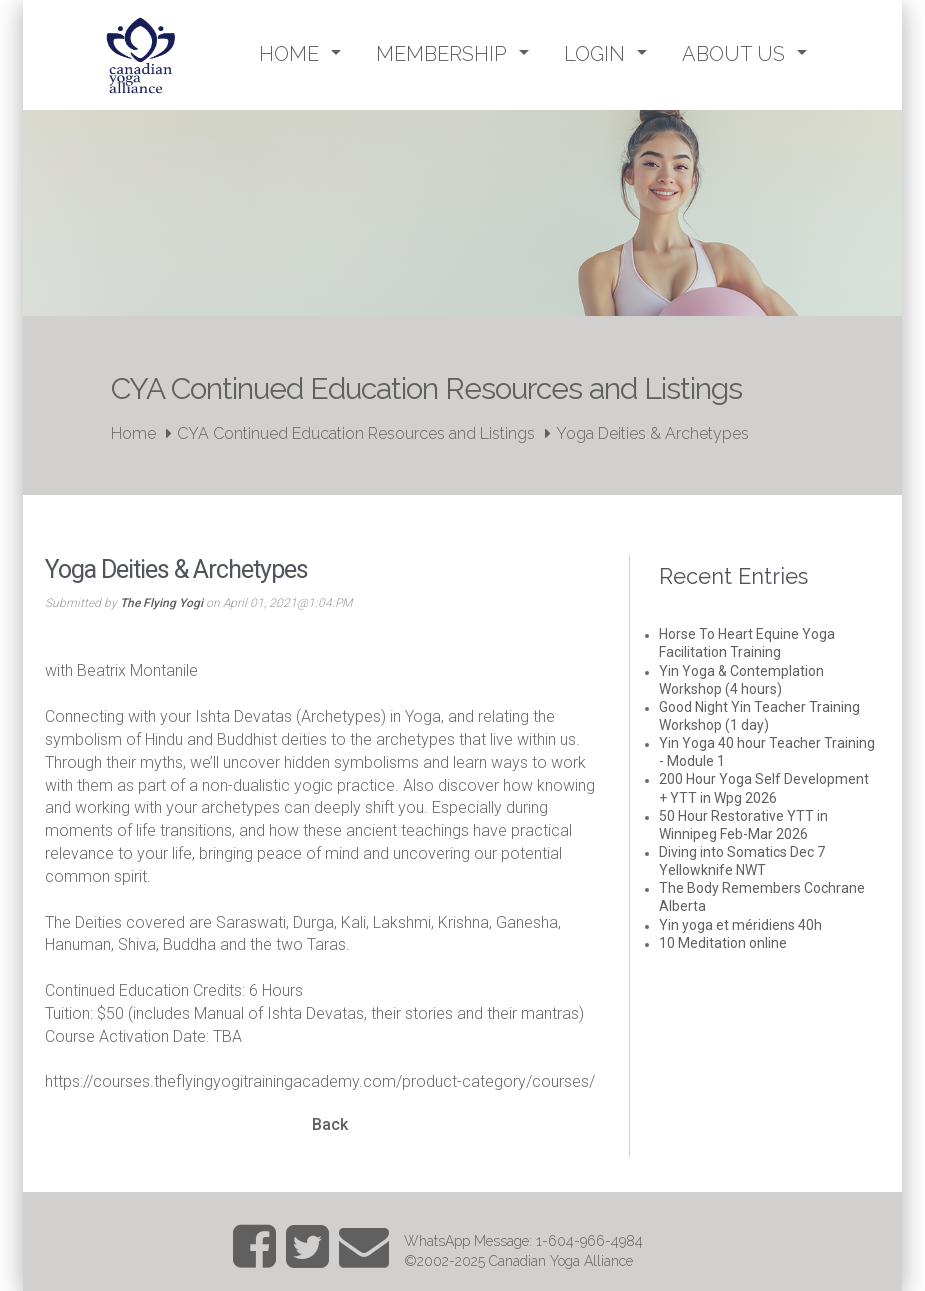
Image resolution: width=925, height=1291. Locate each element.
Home (133, 433)
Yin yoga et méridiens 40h (740, 925)
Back (330, 1124)
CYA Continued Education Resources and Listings (356, 433)
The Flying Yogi (161, 603)
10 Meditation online (723, 943)
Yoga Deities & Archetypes (652, 433)
